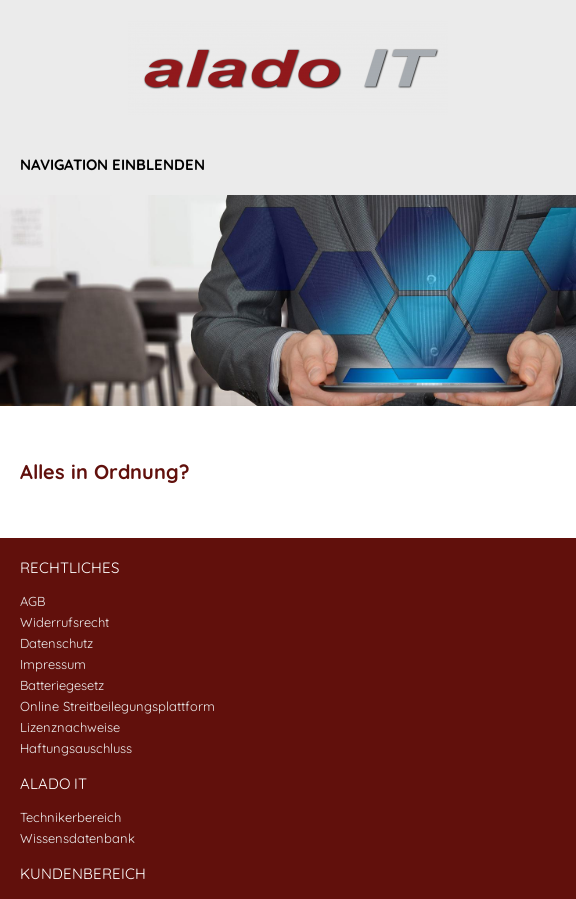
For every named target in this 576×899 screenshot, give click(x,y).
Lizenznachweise (70, 727)
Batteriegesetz (62, 685)
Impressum (53, 664)
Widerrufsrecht (64, 622)
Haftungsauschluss (76, 748)
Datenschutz (56, 643)
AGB (32, 601)
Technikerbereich (70, 817)
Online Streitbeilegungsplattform (117, 706)
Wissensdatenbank (77, 838)
